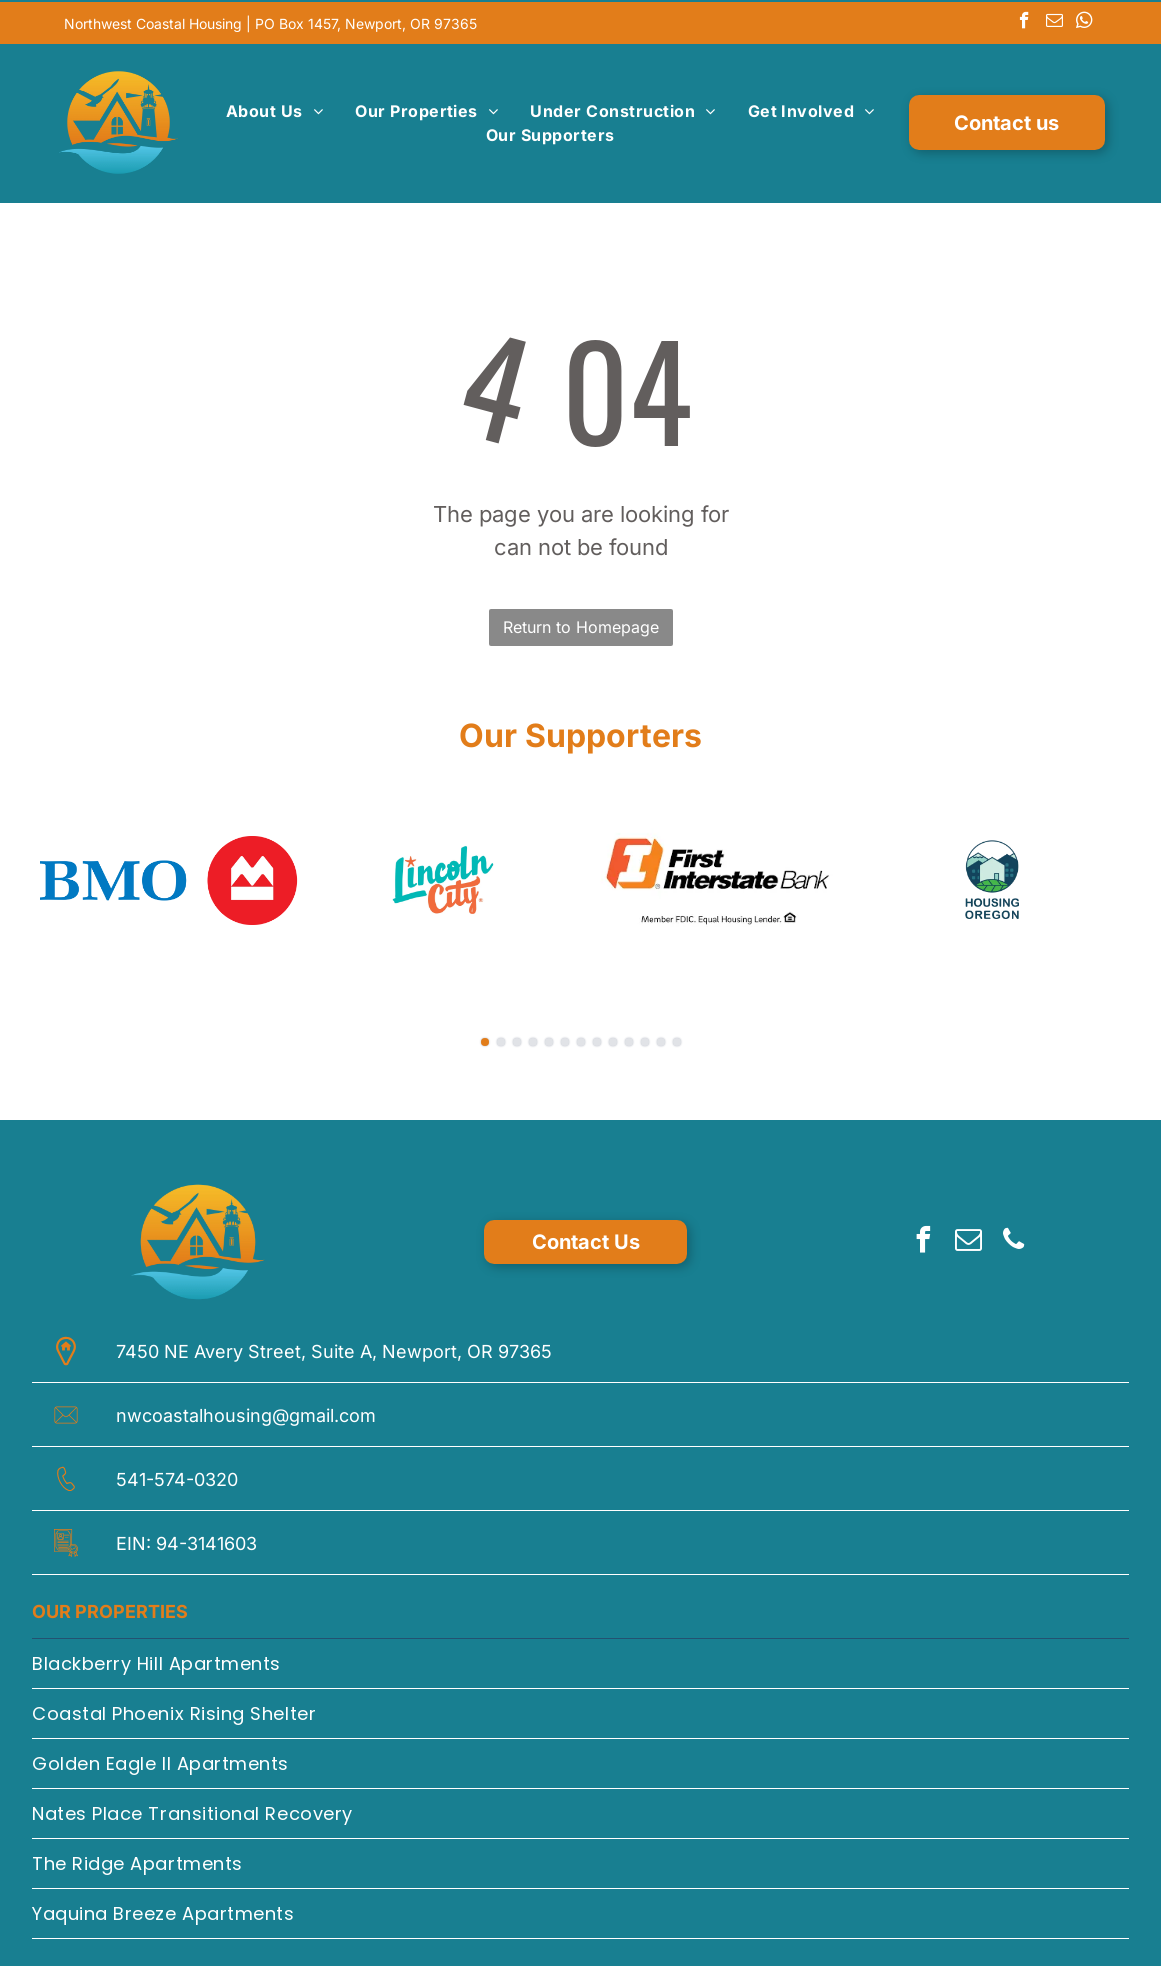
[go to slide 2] (501, 1038)
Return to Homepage (581, 623)
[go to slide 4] (533, 1038)
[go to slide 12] (661, 1038)
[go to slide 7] (581, 1038)
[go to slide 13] (677, 1038)
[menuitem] (274, 109)
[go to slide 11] (645, 1038)
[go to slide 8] (597, 1038)
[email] (1054, 21)
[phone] (1013, 1238)
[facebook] (1024, 21)
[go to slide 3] (517, 1038)
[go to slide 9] (613, 1038)
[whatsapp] (1084, 21)
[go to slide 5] (549, 1038)
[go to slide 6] (565, 1038)
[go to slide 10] (629, 1038)
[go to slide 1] (485, 1038)
